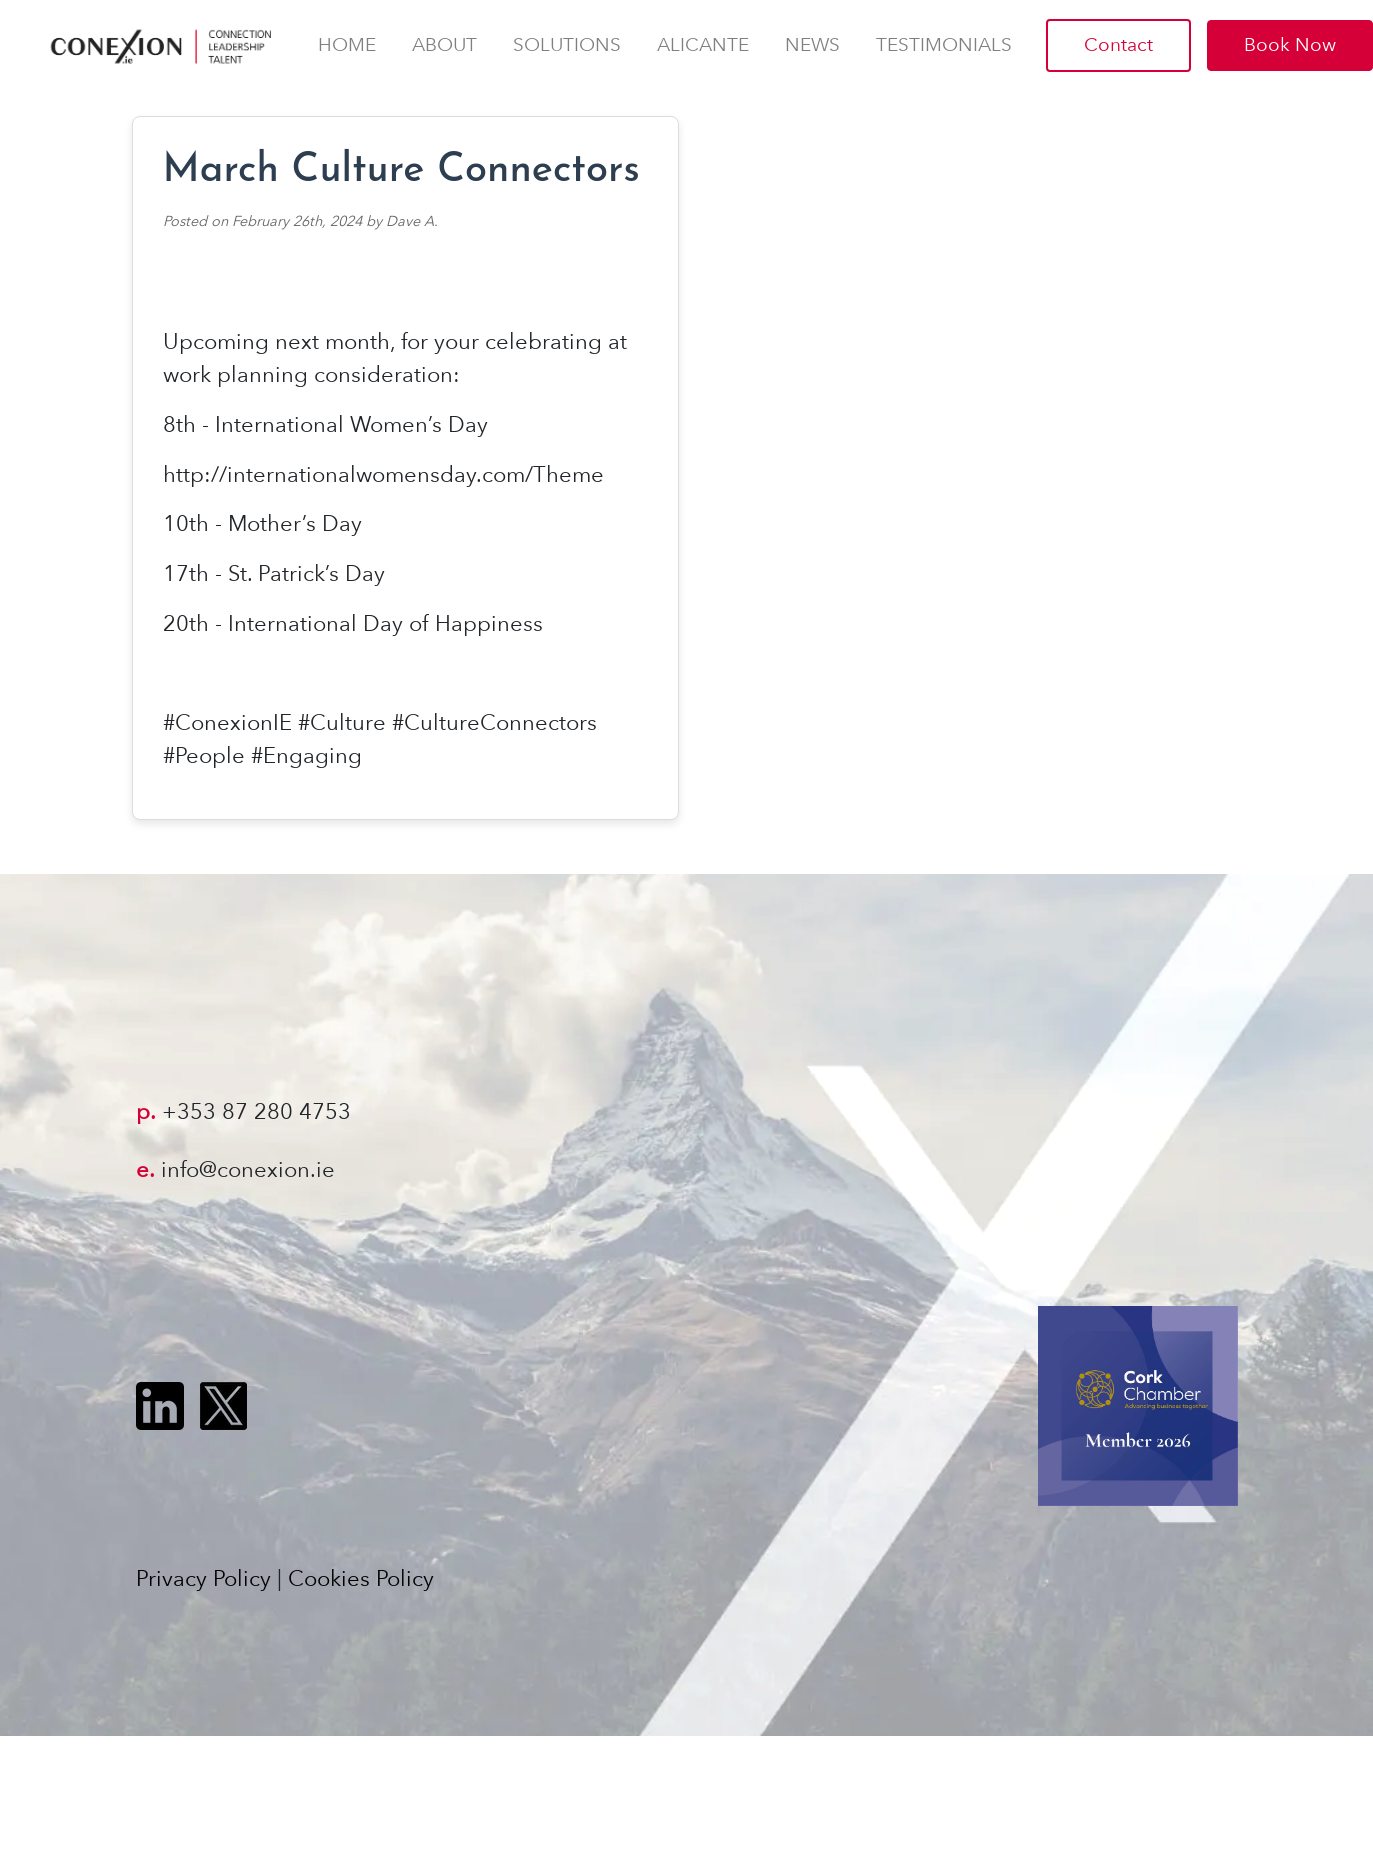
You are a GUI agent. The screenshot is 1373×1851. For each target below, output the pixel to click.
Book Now (1290, 44)
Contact (1118, 44)
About (444, 44)
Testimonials (944, 44)
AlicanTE (703, 44)
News (812, 44)
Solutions (567, 44)
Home (347, 44)
